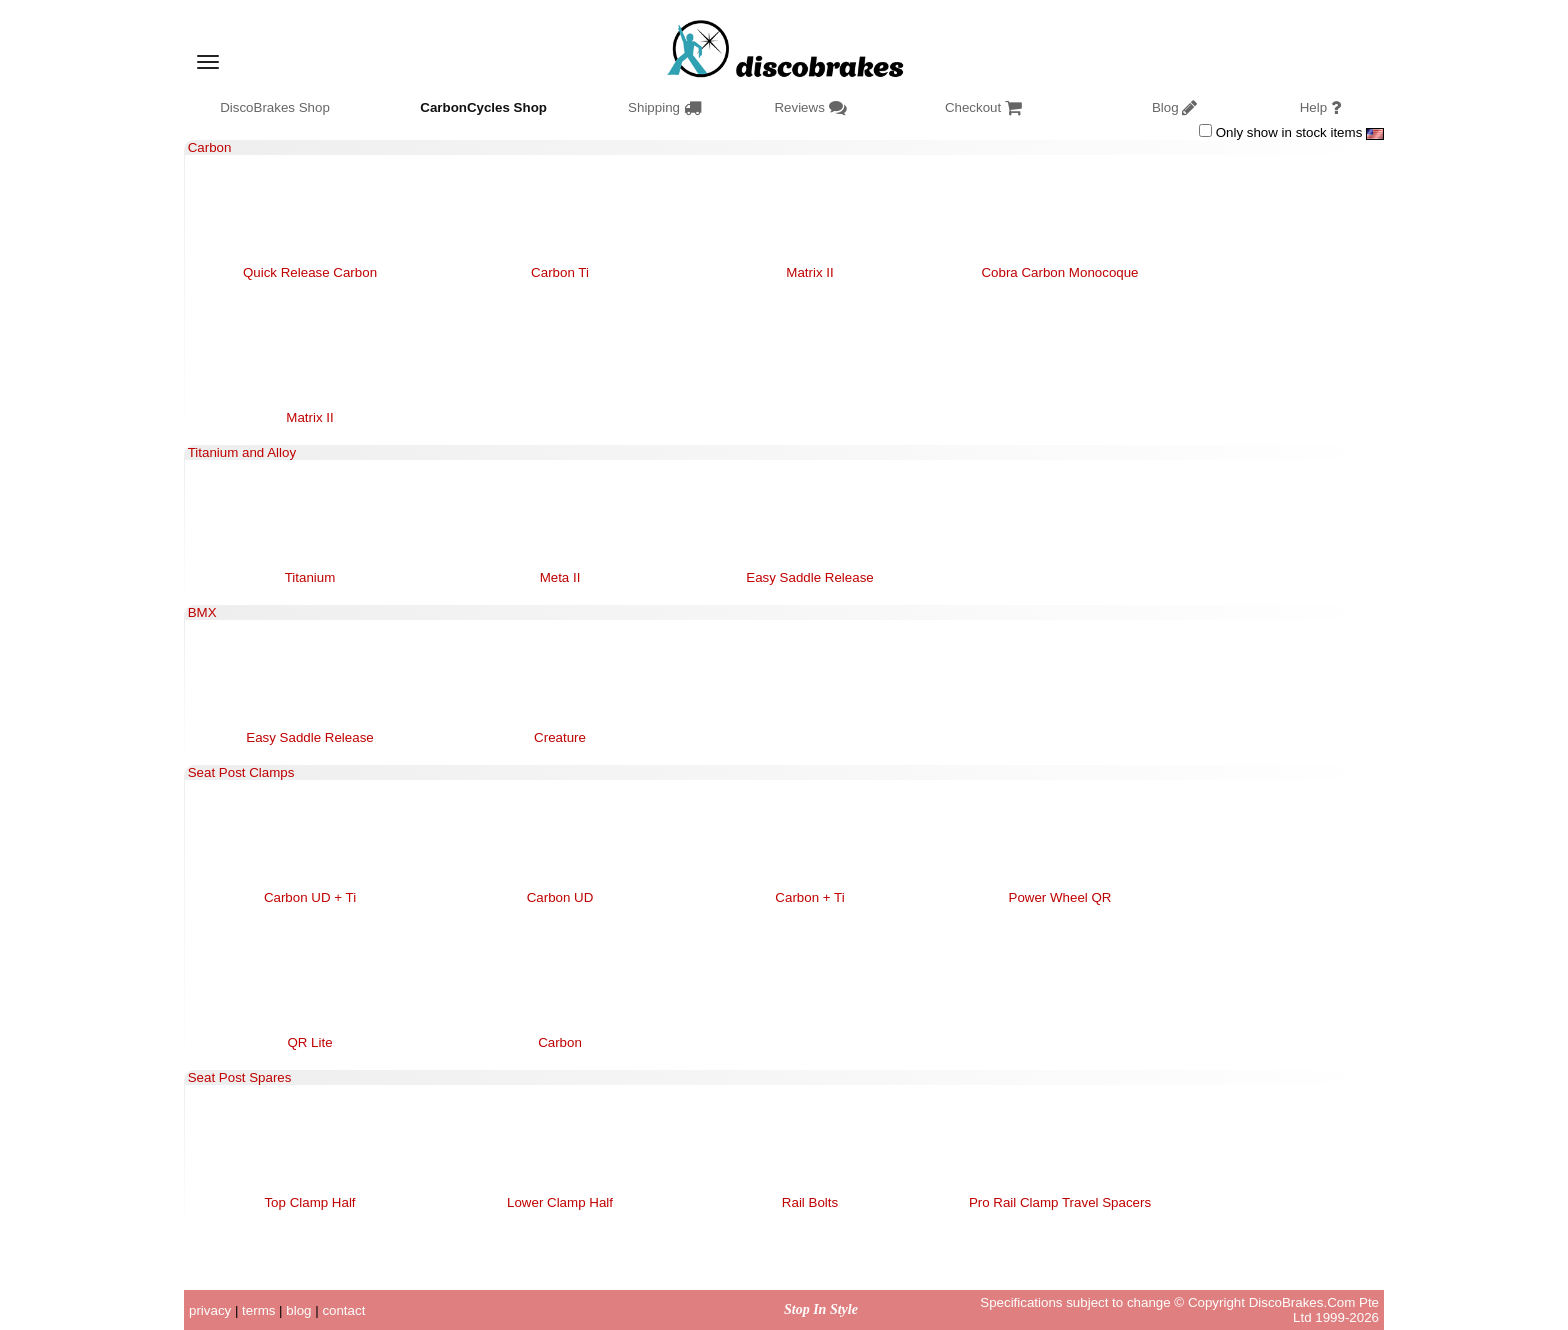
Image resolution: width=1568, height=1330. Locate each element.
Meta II (560, 577)
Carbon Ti (560, 272)
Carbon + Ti (809, 897)
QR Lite (309, 1042)
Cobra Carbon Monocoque (1059, 272)
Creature (560, 737)
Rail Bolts (810, 1202)
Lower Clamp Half (560, 1202)
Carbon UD (560, 897)
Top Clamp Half (309, 1202)
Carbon (560, 1042)
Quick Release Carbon (310, 272)
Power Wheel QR (1060, 897)
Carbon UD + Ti (310, 897)
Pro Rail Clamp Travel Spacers (1060, 1202)
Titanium (310, 577)
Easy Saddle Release (809, 577)
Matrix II (809, 272)
